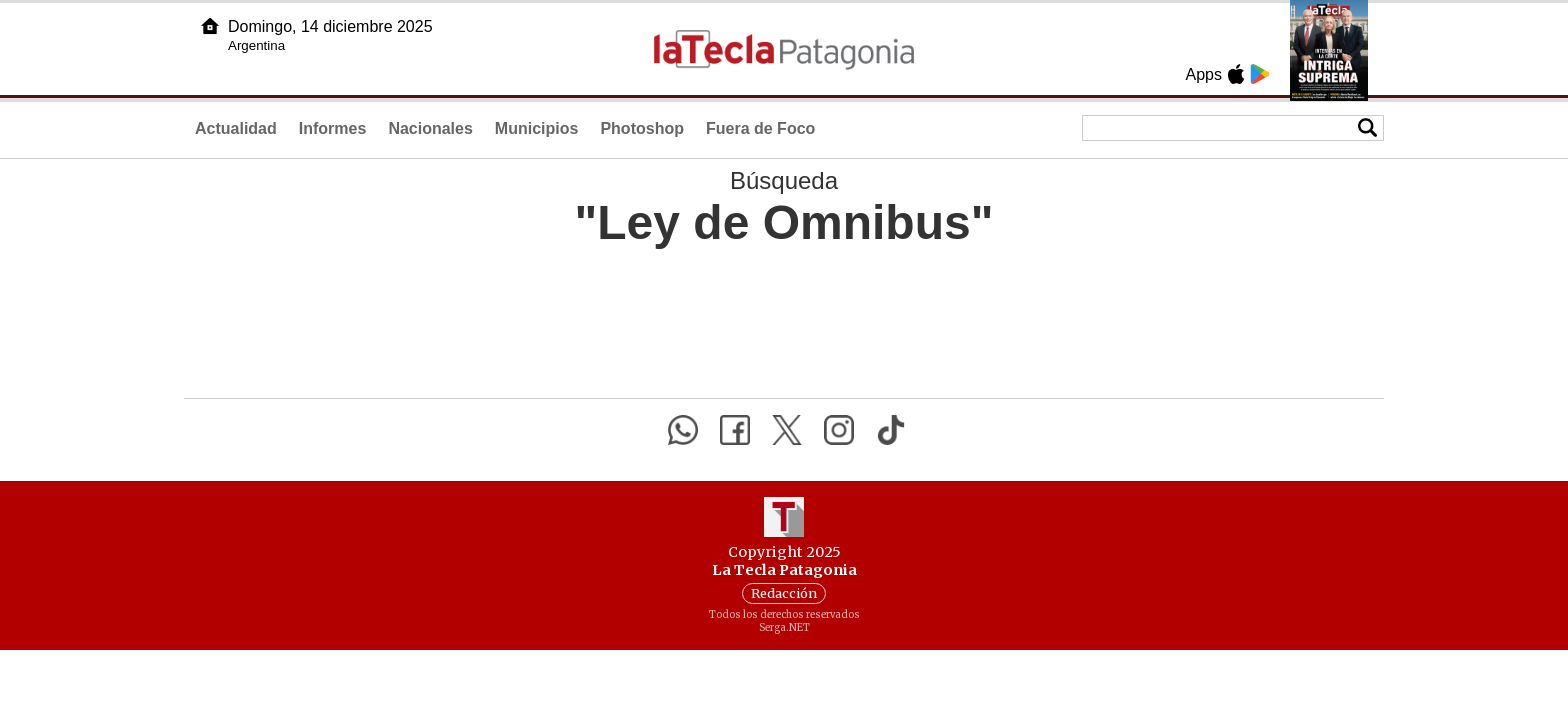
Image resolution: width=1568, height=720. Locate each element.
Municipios (537, 128)
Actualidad (236, 128)
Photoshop (642, 128)
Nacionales (430, 128)
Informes (333, 128)
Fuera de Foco (760, 128)
